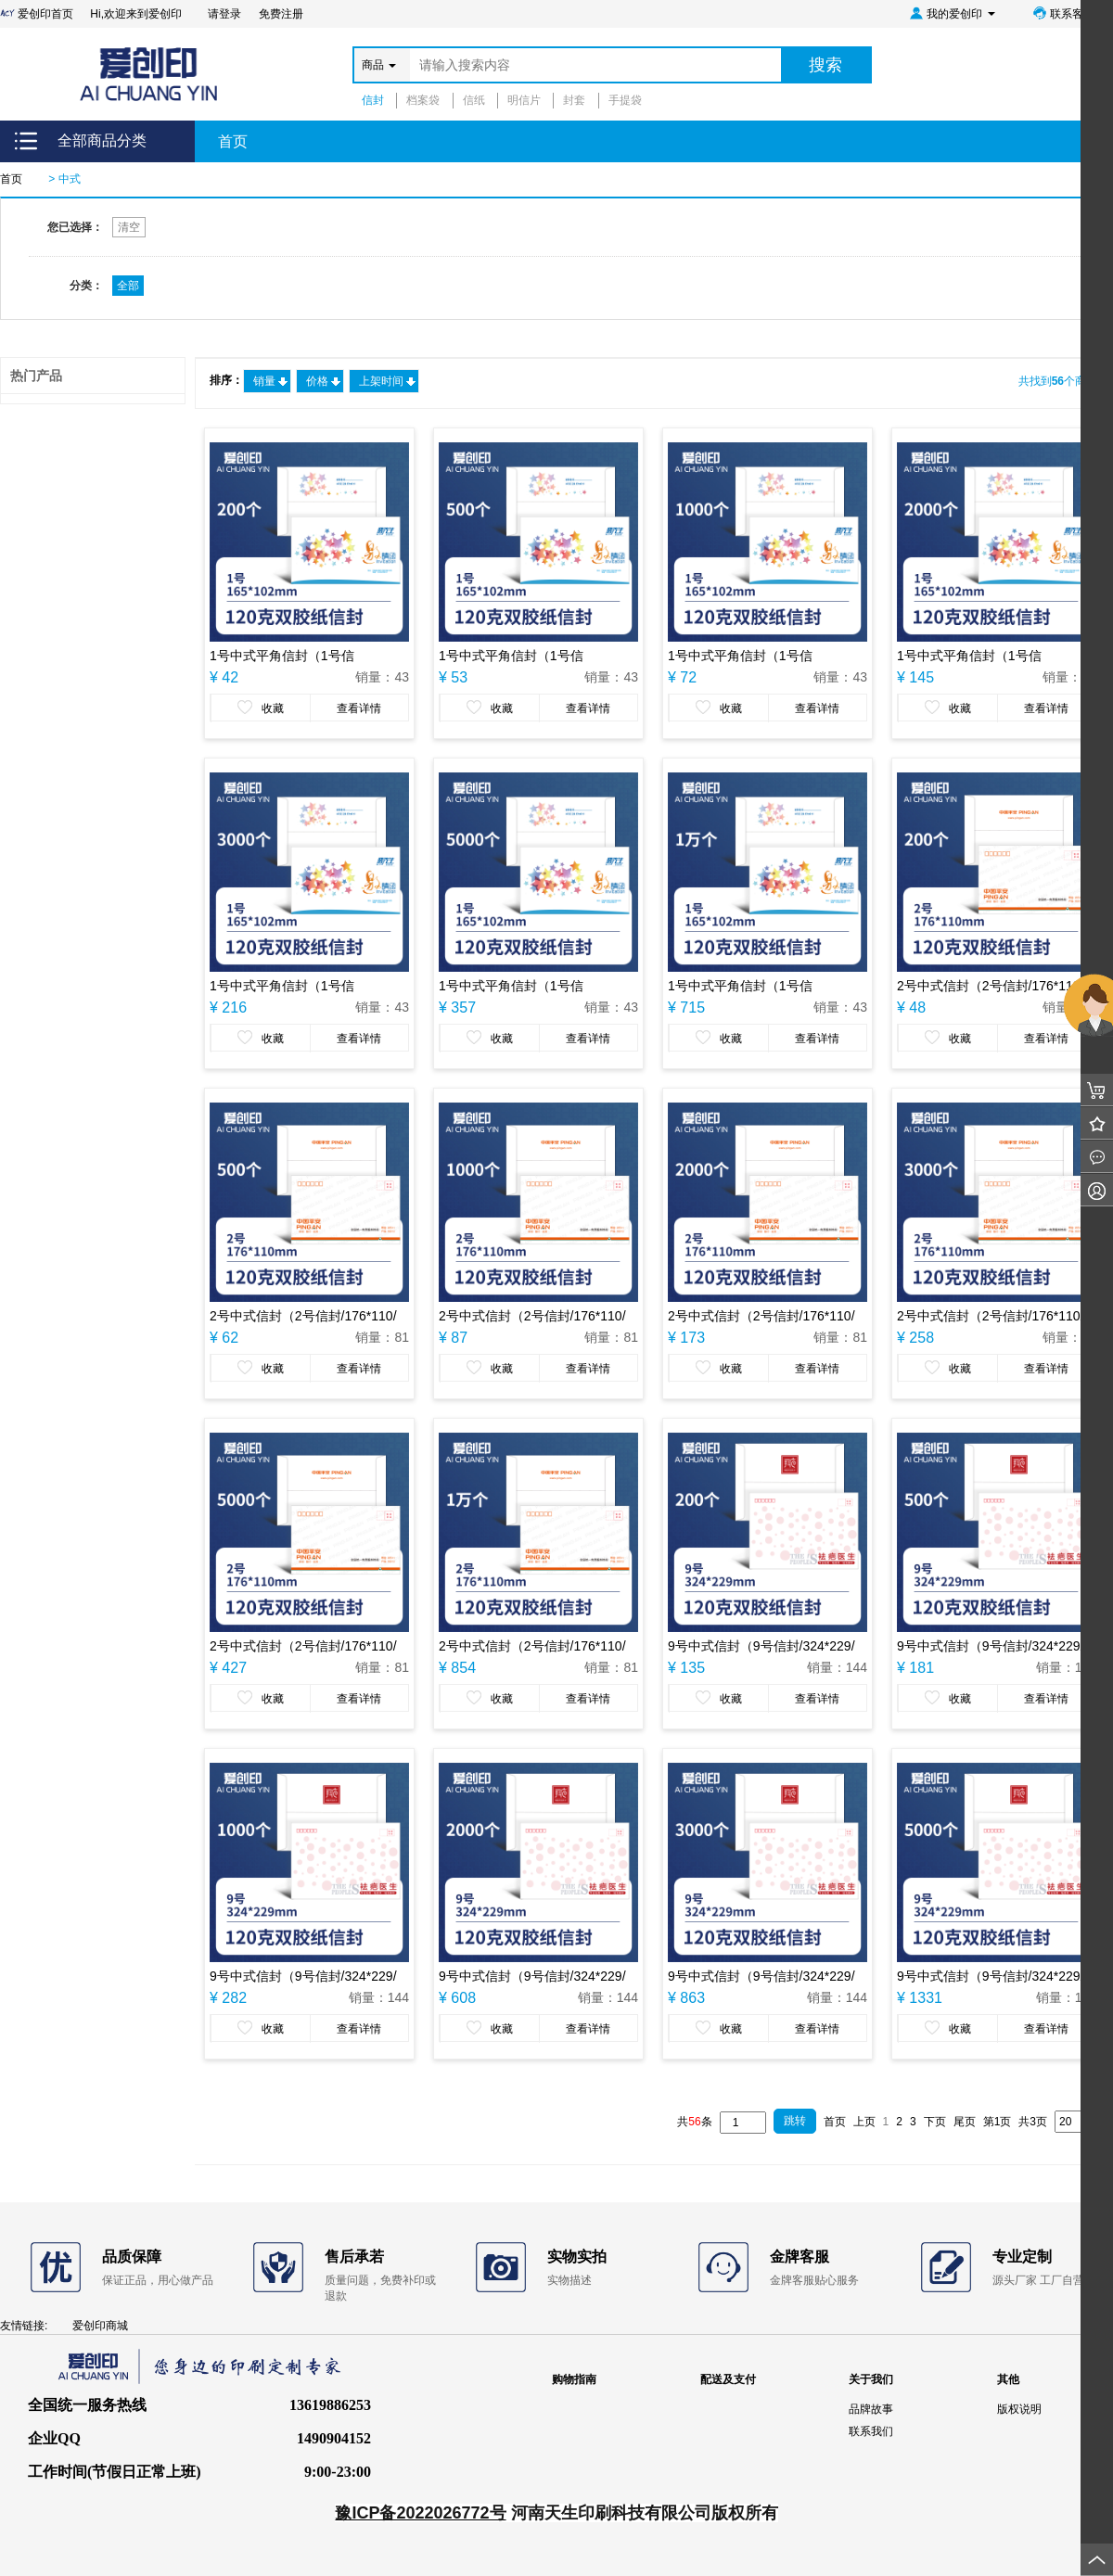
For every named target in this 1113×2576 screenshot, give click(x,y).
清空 (129, 227)
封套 (574, 100)
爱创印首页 (38, 13)
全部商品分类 (102, 140)
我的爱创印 (952, 13)
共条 (694, 2121)
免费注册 (281, 13)
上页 (864, 2121)
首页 (233, 141)
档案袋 (423, 100)
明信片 (524, 100)
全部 (128, 285)
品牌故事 (871, 2409)
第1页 (997, 2121)
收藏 (260, 707)
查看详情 (359, 708)
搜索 (825, 65)
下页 (935, 2121)
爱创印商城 (100, 2325)
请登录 (224, 13)
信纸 (474, 100)
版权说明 (1019, 2409)
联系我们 (871, 2431)
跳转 (795, 2120)
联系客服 (1063, 13)
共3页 (1032, 2121)
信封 (373, 100)
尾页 (964, 2121)
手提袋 (625, 100)
